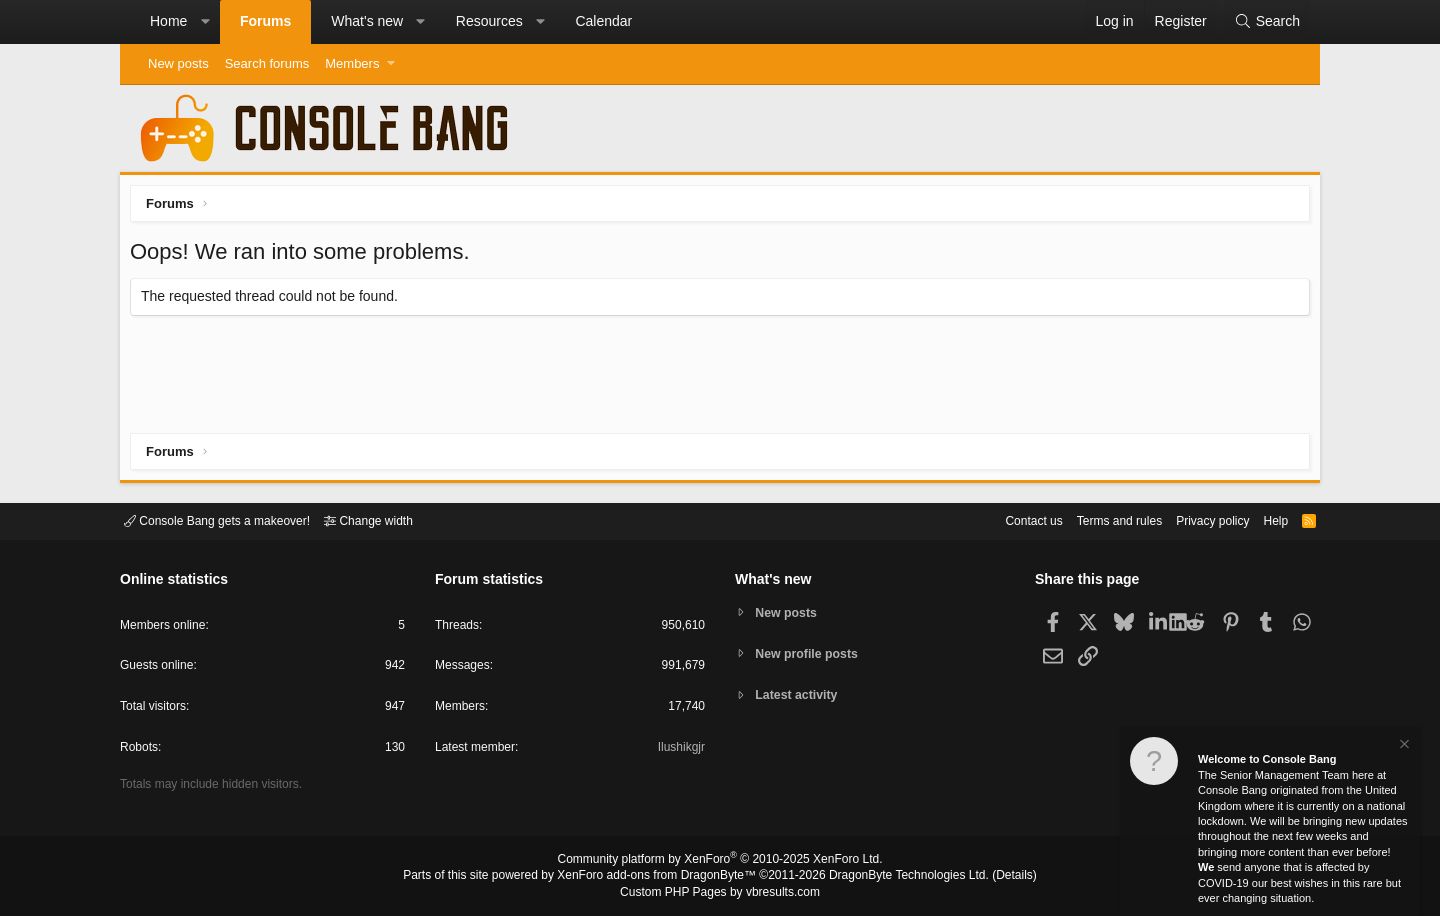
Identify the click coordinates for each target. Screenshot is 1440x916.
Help (1263, 519)
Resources (489, 21)
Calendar (603, 21)
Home (168, 21)
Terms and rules (1095, 519)
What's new (367, 21)
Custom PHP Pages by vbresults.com (719, 893)
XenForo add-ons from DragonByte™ (662, 877)
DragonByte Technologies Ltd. (893, 877)
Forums (265, 21)
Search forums (267, 63)
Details (990, 877)
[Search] (1267, 22)
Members (352, 63)
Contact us (1003, 519)
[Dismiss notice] (1403, 746)
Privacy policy (1195, 519)
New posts (178, 63)
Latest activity (800, 696)
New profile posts (811, 653)
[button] (205, 22)
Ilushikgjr (679, 750)
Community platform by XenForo (720, 862)
